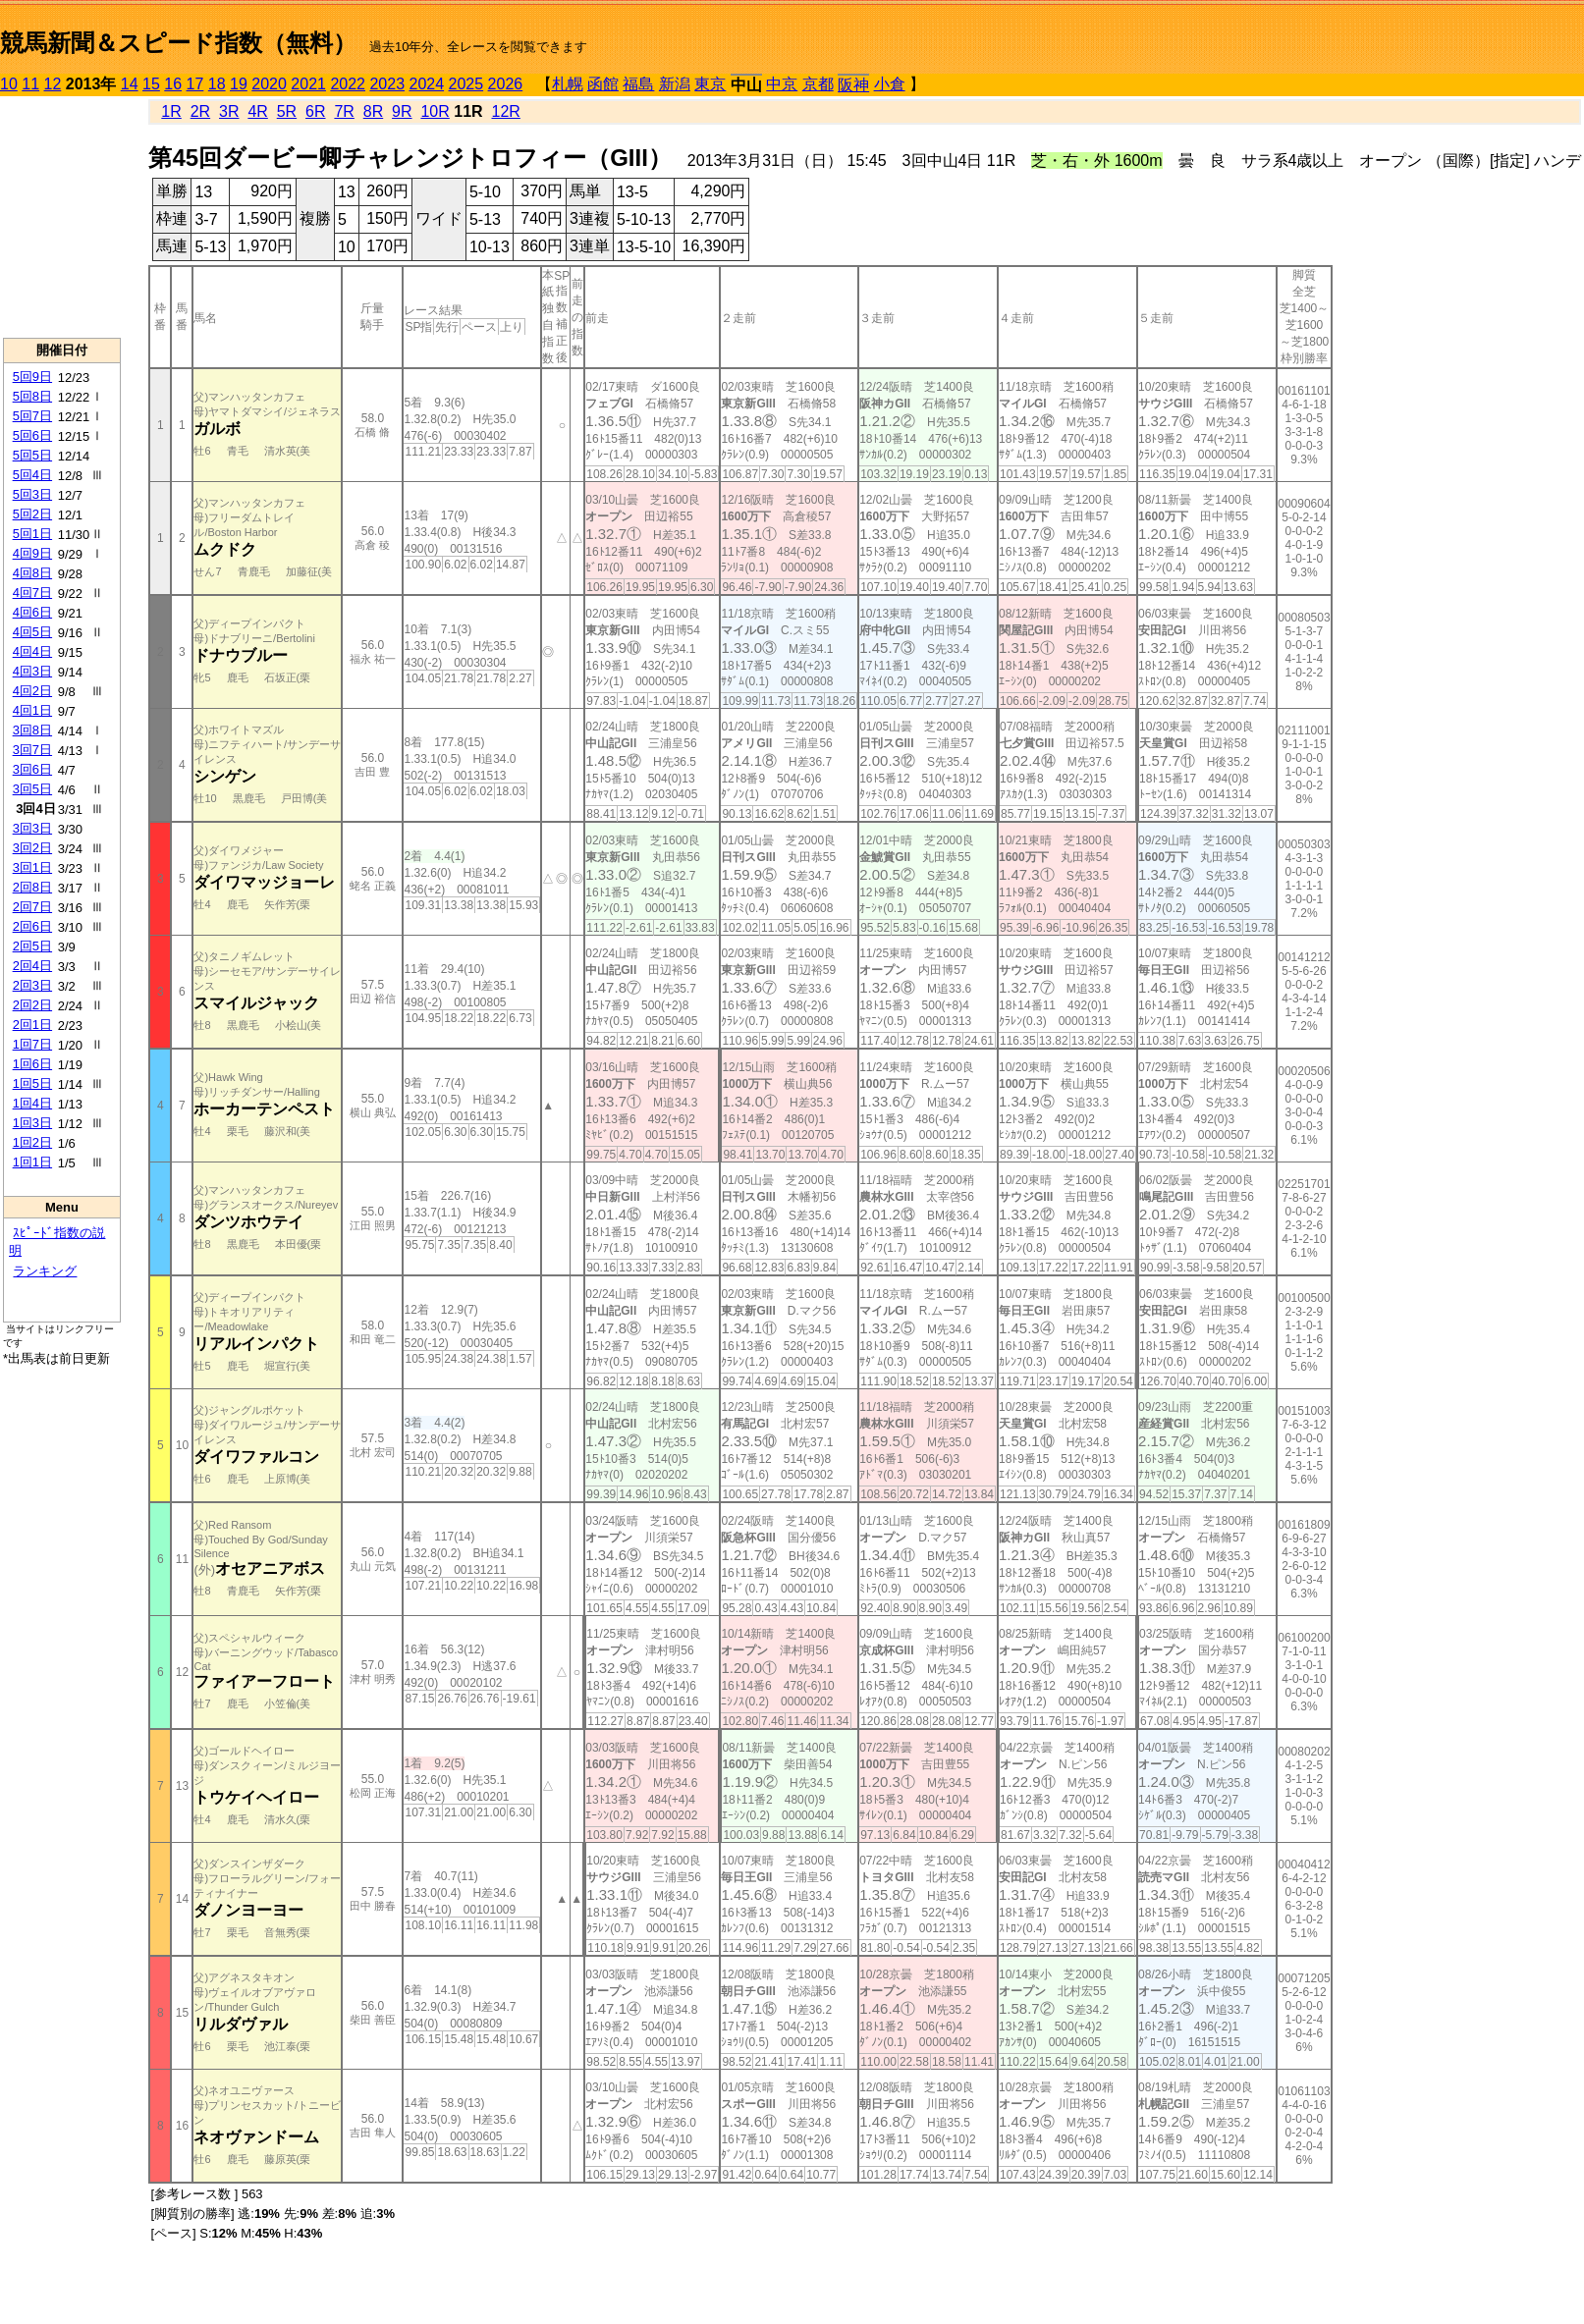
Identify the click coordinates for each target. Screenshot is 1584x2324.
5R (287, 111)
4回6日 (32, 612)
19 (238, 84)
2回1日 (32, 1024)
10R (434, 111)
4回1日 (32, 710)
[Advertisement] (62, 217)
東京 (710, 84)
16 (173, 84)
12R (506, 111)
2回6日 (32, 926)
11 (30, 84)
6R (315, 111)
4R (257, 111)
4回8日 (32, 573)
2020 (269, 84)
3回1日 (32, 867)
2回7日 (32, 906)
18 (217, 84)
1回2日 (32, 1142)
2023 (387, 84)
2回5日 (32, 946)
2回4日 (32, 965)
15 (151, 84)
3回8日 (32, 730)
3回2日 (32, 847)
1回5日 (32, 1083)
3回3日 (32, 828)
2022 (347, 84)
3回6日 (32, 769)
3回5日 (32, 789)
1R (171, 111)
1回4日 (32, 1103)
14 (129, 84)
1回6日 (32, 1063)
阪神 (853, 85)
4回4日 (32, 651)
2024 (426, 84)
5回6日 (32, 435)
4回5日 (32, 631)
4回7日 (32, 592)
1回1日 (32, 1162)
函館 (603, 84)
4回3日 (32, 671)
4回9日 (32, 553)
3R (229, 111)
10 (9, 84)
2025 (466, 84)
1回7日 (32, 1044)
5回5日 (32, 455)
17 (195, 84)
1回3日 (32, 1122)
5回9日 (32, 376)
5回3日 (32, 494)
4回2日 (32, 690)
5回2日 (32, 514)
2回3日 (32, 985)
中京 (781, 84)
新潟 (674, 84)
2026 (505, 84)
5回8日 (32, 396)
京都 (818, 84)
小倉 (889, 84)
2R (200, 111)
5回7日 (32, 415)
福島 (638, 84)
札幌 (567, 84)
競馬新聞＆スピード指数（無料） (178, 42)
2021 (308, 84)
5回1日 (32, 533)
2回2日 (32, 1005)
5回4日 (32, 474)
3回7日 (32, 749)
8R (373, 111)
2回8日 (32, 887)
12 (53, 84)
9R (401, 111)
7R (344, 111)
